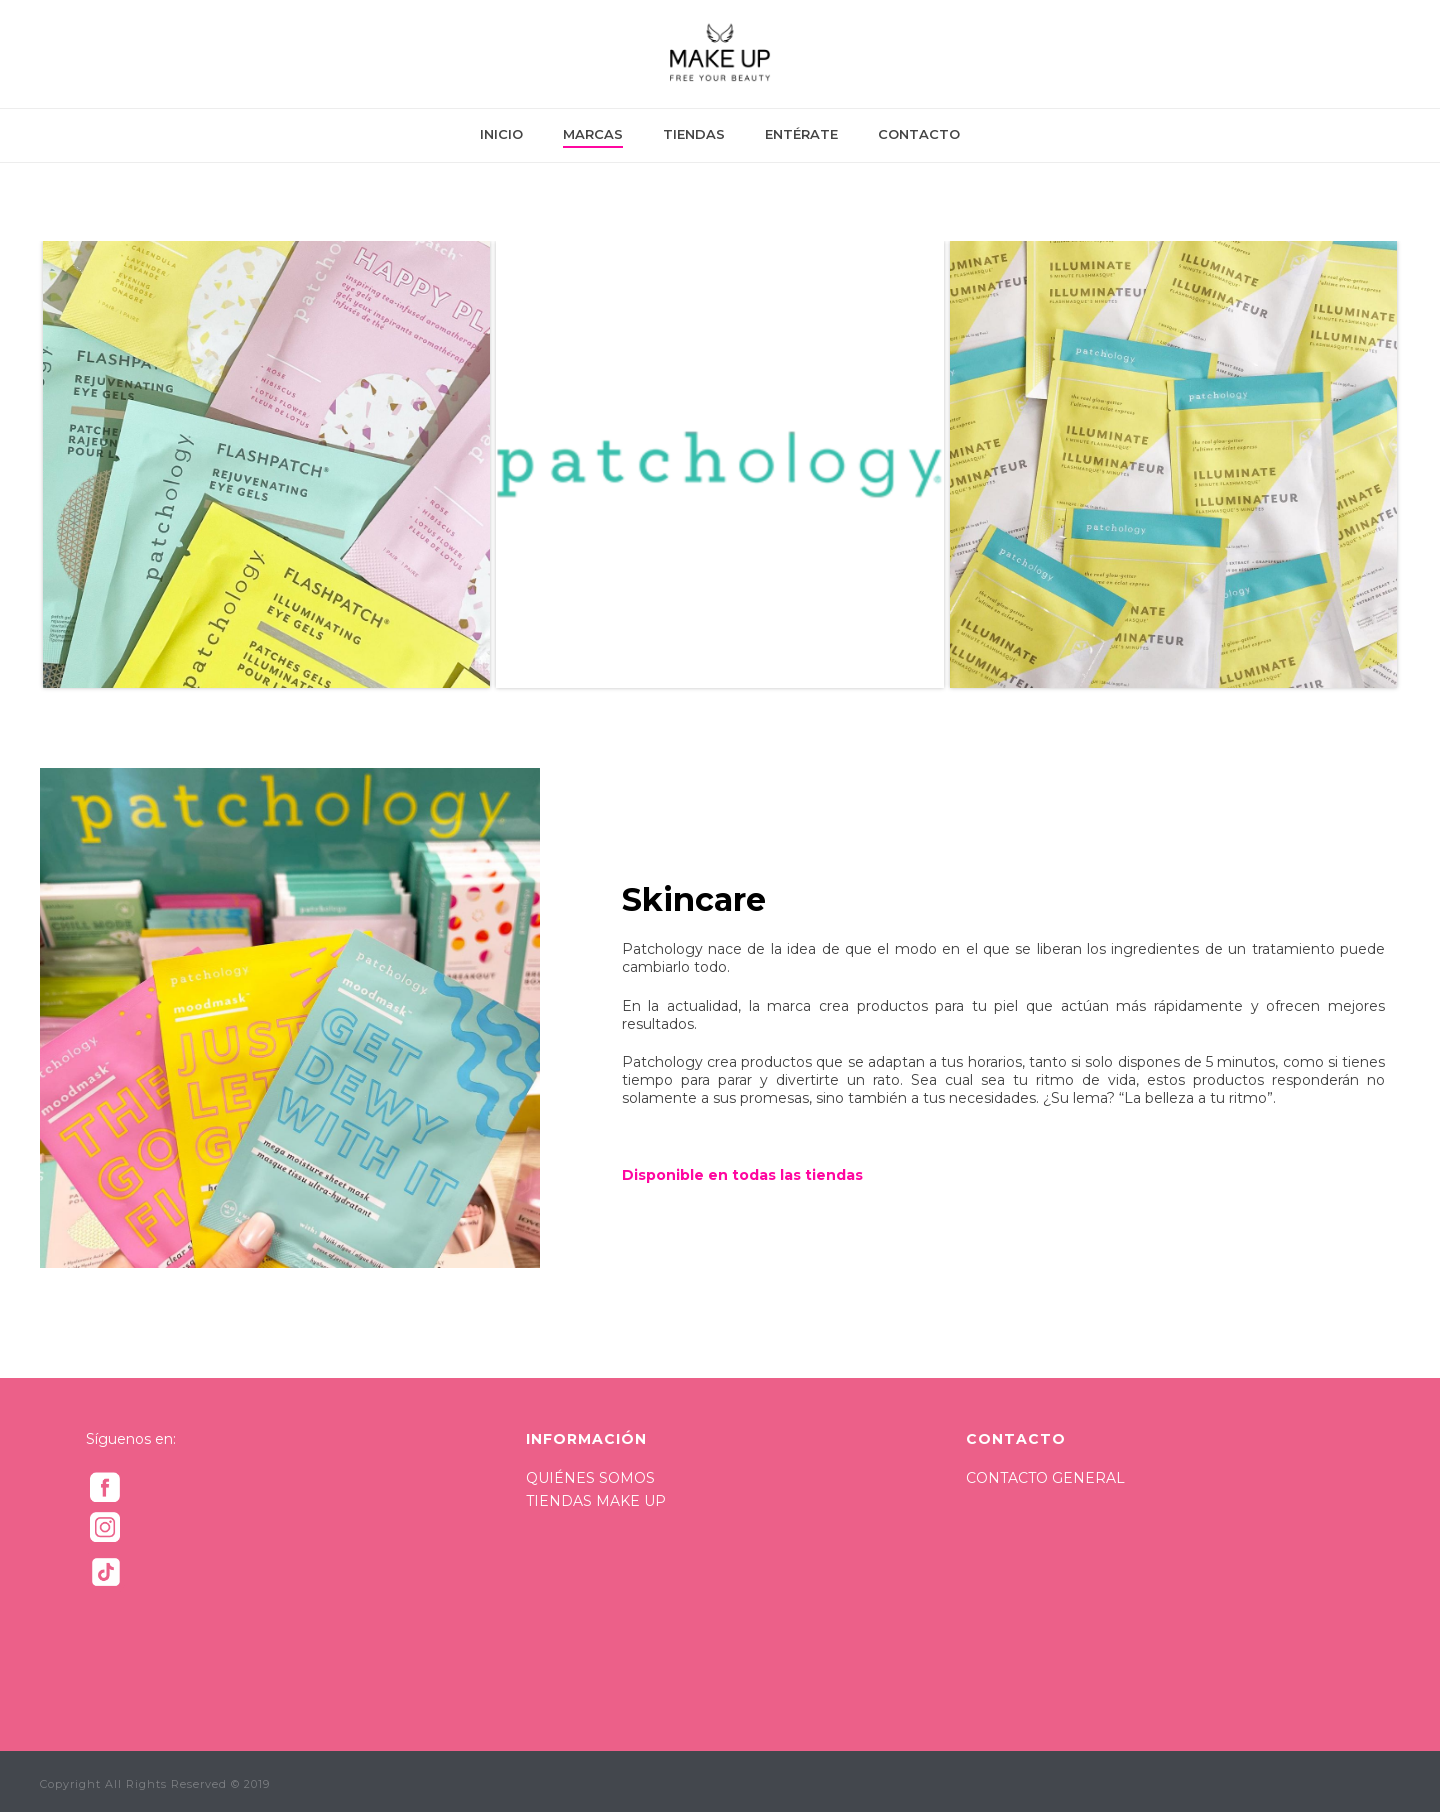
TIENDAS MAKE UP (596, 1501)
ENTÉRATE (801, 134)
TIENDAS (694, 134)
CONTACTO (919, 134)
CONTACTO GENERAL (1045, 1478)
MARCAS (593, 134)
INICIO (501, 134)
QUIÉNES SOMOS (590, 1478)
